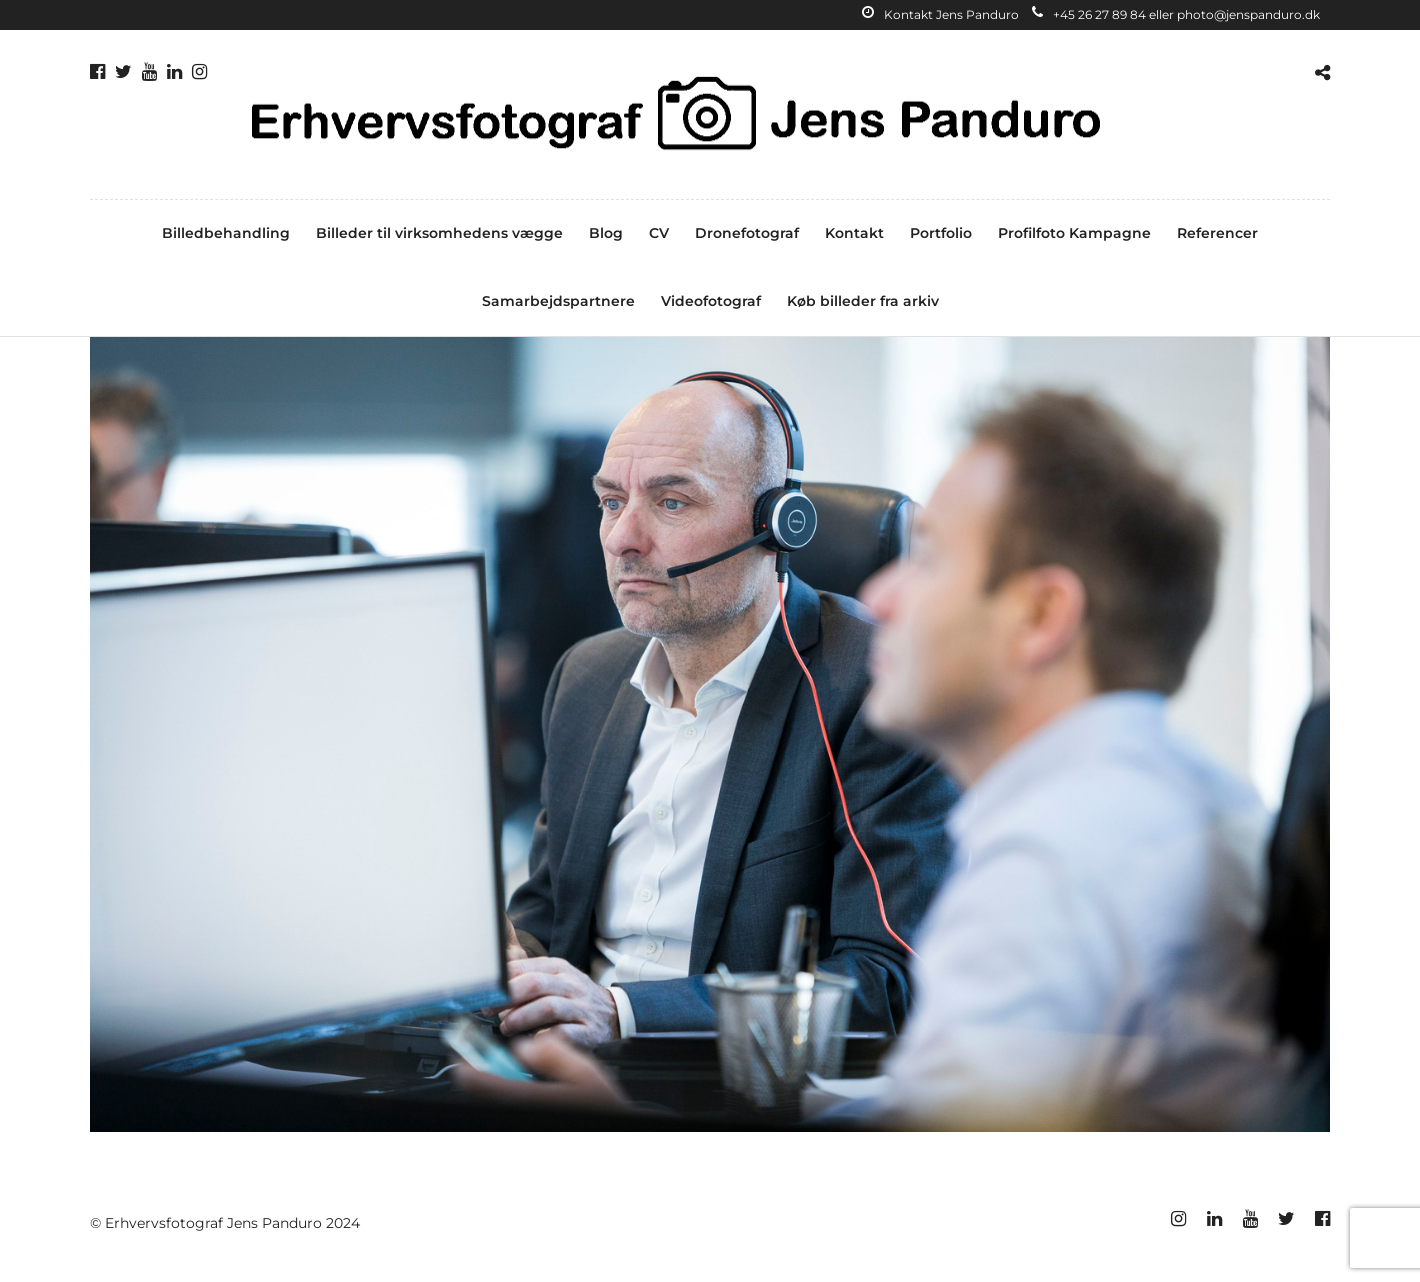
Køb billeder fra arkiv (863, 301)
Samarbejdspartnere (558, 301)
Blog (606, 233)
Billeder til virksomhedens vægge (439, 233)
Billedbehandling (226, 233)
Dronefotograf (747, 233)
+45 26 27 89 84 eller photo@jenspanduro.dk (1176, 14)
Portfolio (941, 233)
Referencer (1217, 233)
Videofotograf (711, 301)
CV (659, 233)
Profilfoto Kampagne (1074, 233)
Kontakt (854, 233)
